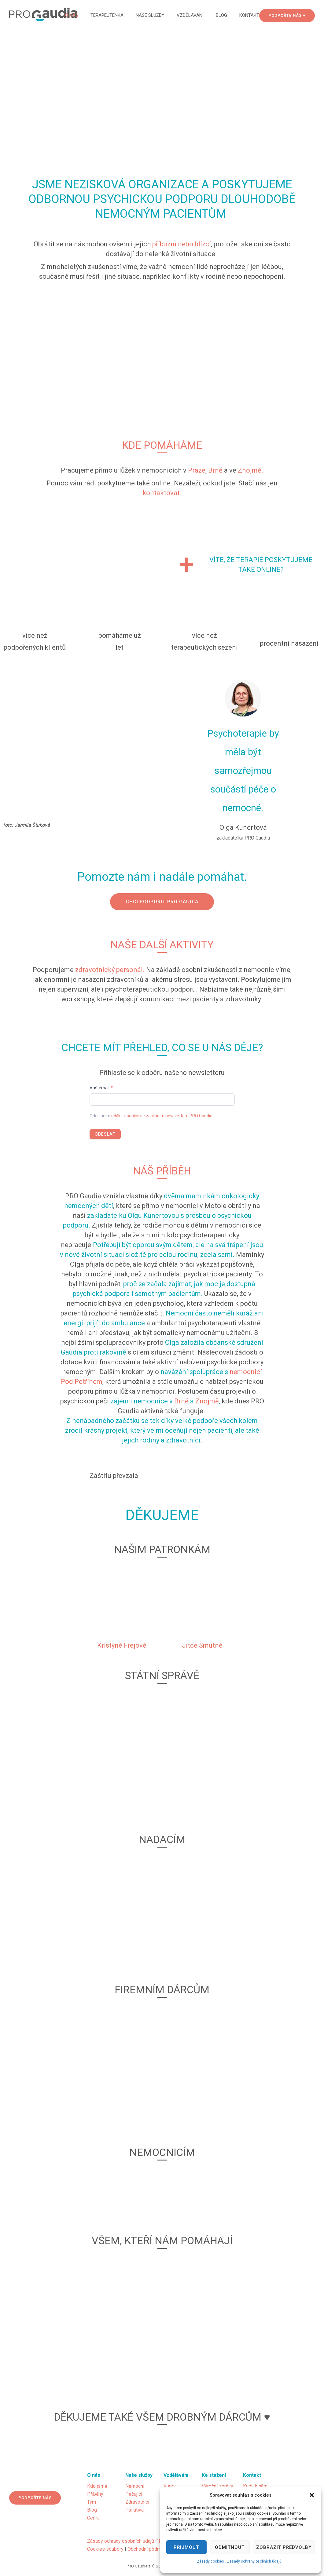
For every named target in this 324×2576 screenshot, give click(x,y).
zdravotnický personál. (110, 970)
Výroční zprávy (217, 2486)
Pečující (133, 2494)
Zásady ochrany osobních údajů (254, 2561)
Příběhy (95, 2494)
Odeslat (105, 1134)
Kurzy (170, 2486)
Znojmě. (250, 470)
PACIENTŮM (196, 213)
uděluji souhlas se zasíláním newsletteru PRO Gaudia (161, 1115)
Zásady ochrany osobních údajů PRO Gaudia (134, 2541)
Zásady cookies (210, 2561)
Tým (91, 2502)
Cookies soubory (105, 2549)
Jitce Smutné (202, 1645)
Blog (221, 15)
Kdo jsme (97, 2486)
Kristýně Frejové (121, 1645)
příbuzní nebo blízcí (181, 244)
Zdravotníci (137, 2502)
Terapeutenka (106, 15)
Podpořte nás (35, 2497)
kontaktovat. (162, 493)
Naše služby (150, 15)
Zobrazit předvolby (283, 2547)
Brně (215, 470)
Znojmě (207, 1401)
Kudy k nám (255, 2486)
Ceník (93, 2518)
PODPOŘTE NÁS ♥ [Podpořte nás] (287, 15)
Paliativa (134, 2510)
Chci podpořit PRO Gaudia (162, 902)
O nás (71, 15)
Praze (196, 470)
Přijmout (186, 2547)
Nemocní (134, 2486)
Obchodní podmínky (148, 2549)
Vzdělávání (190, 15)
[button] (312, 2495)
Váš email (101, 1087)
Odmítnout (230, 2547)
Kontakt (249, 15)
